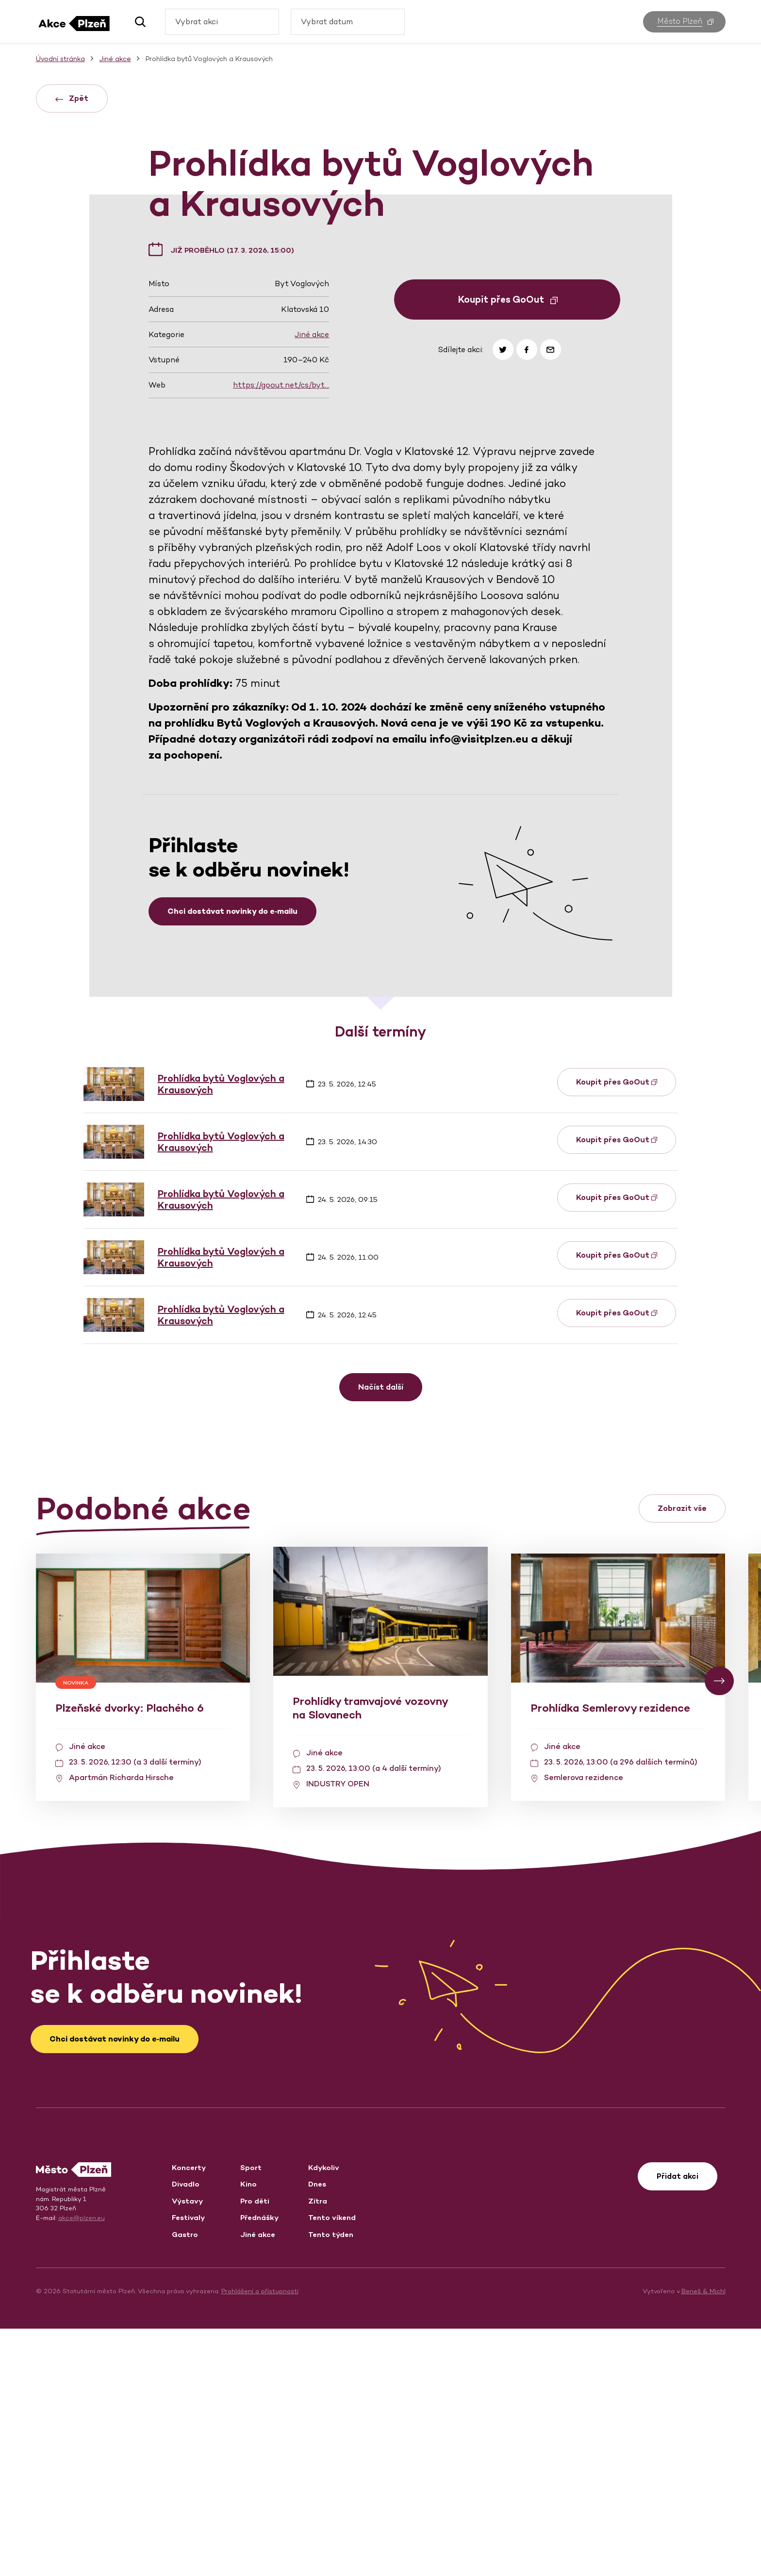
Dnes (317, 2431)
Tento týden (330, 2481)
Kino (248, 2431)
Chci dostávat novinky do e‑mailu (232, 1158)
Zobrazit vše (682, 1755)
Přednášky (259, 2464)
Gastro (185, 2481)
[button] (137, 22)
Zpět (71, 98)
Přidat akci (677, 2423)
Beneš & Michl (703, 2538)
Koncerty (189, 2414)
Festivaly (188, 2464)
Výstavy (187, 2448)
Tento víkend (332, 2464)
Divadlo (185, 2431)
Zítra (317, 2448)
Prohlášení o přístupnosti (259, 2538)
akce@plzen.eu (81, 2465)
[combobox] (222, 22)
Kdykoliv (323, 2414)
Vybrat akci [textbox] (196, 21)
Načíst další (380, 1634)
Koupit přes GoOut (508, 547)
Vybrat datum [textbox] (327, 21)
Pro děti (254, 2448)
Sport (251, 2414)
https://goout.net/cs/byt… (281, 632)
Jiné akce (312, 582)
